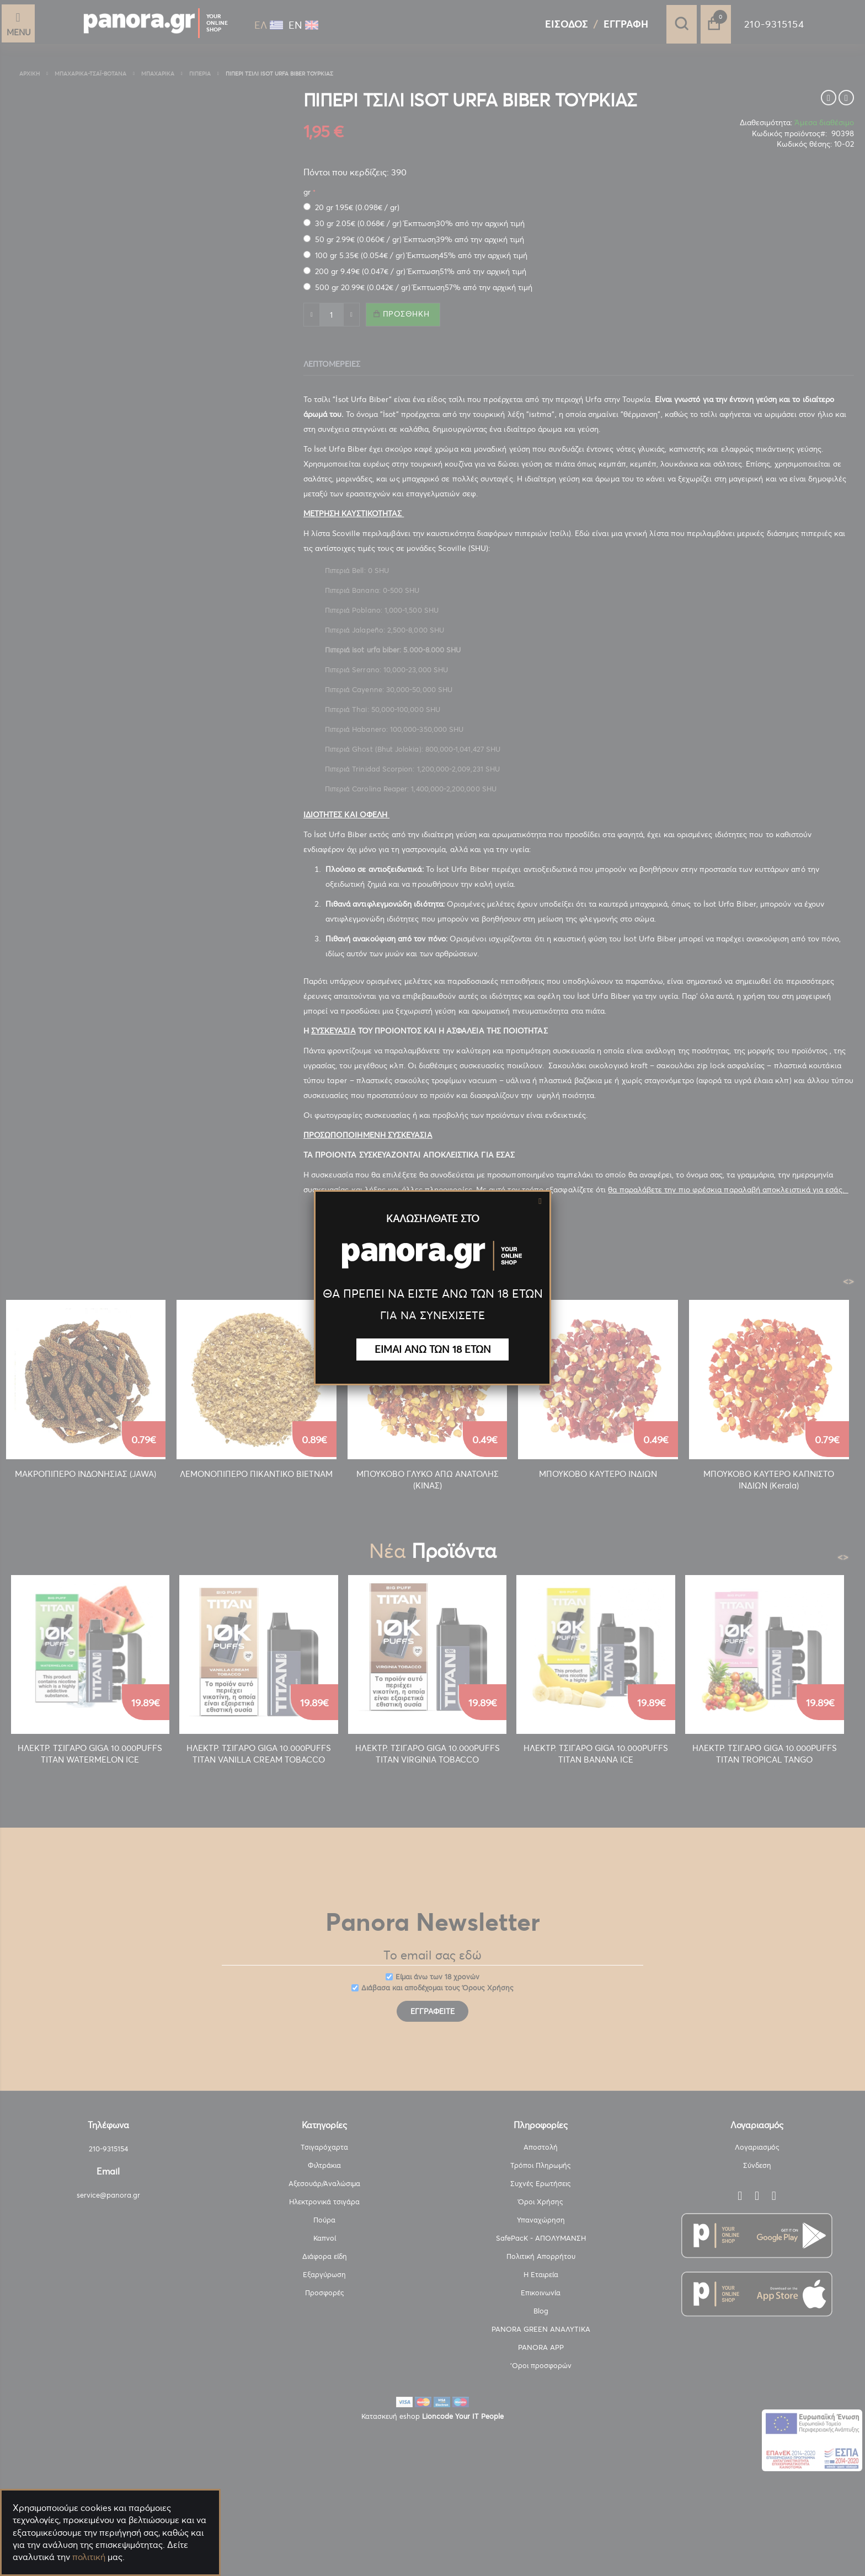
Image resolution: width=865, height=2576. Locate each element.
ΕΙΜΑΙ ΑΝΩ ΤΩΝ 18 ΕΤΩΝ (433, 1349)
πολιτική (88, 2556)
